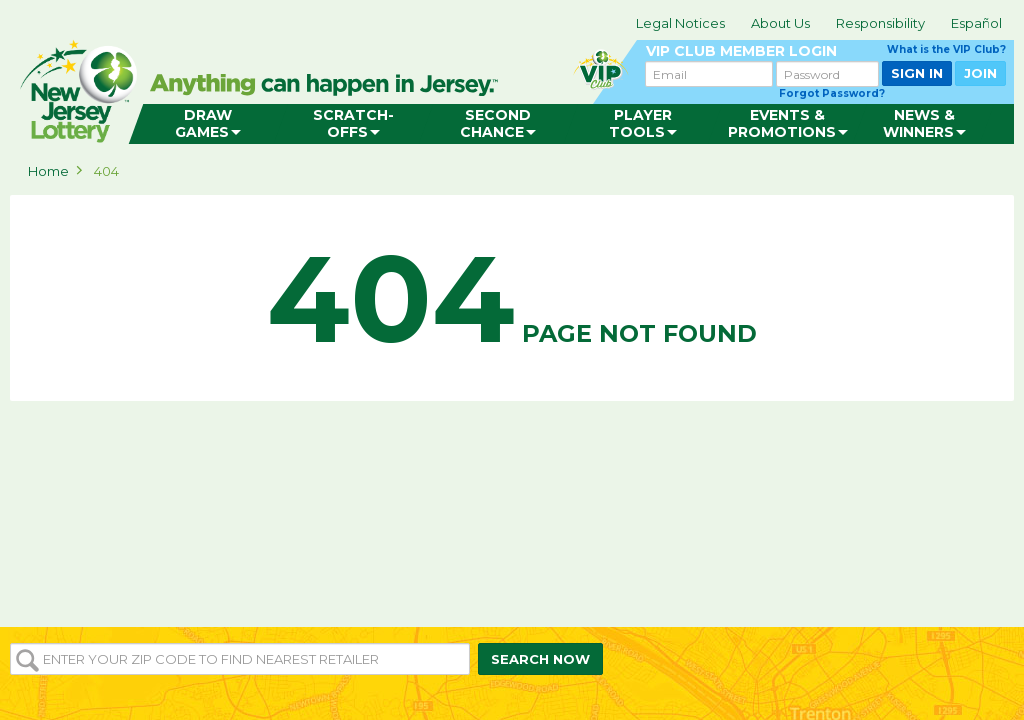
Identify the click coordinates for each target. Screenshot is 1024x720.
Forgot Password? (832, 93)
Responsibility (880, 23)
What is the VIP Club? (946, 49)
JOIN (980, 73)
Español (976, 23)
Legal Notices (680, 23)
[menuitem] (208, 124)
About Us (780, 23)
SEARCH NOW (540, 659)
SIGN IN (917, 73)
